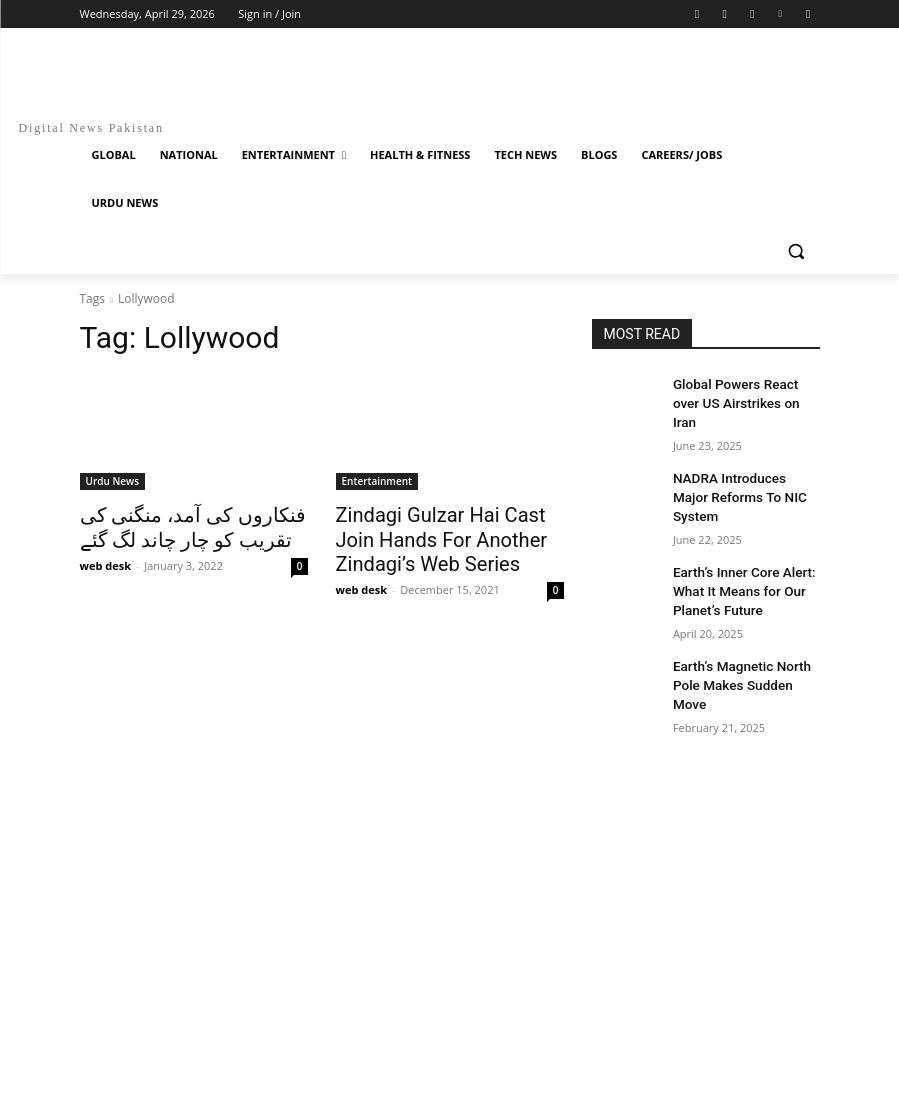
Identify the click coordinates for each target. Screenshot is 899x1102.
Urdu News (113, 481)
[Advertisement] (450, 755)
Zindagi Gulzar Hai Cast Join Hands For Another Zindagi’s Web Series (443, 536)
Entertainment (377, 481)
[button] (796, 251)
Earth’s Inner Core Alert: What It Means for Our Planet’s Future (736, 541)
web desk (105, 560)
